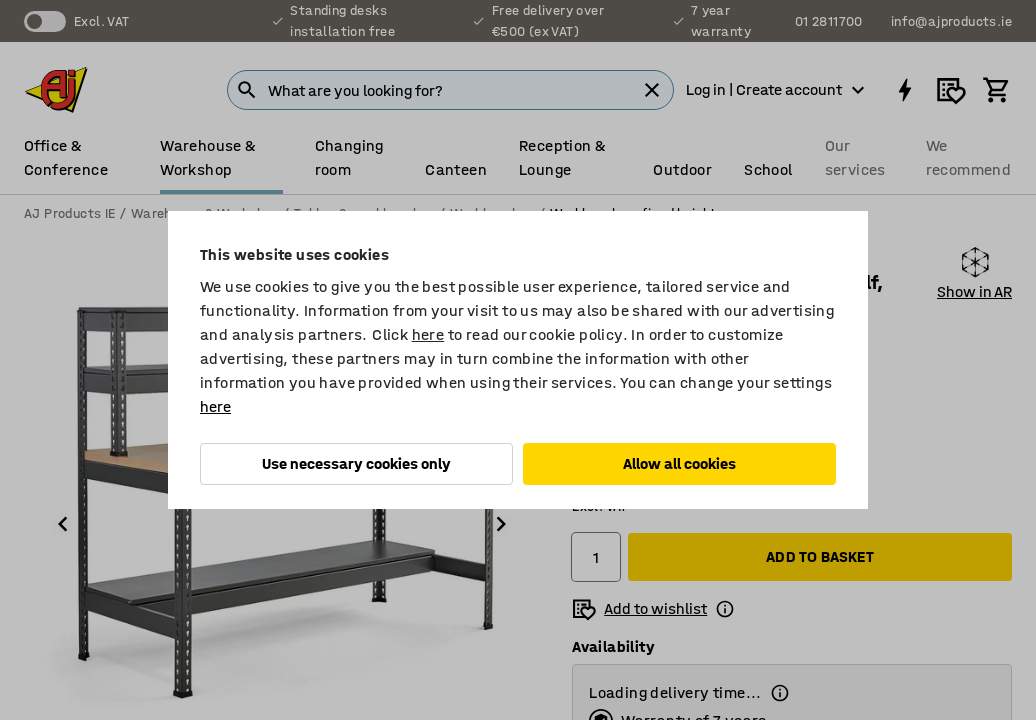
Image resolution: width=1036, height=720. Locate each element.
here (428, 334)
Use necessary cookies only (356, 463)
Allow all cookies (679, 463)
